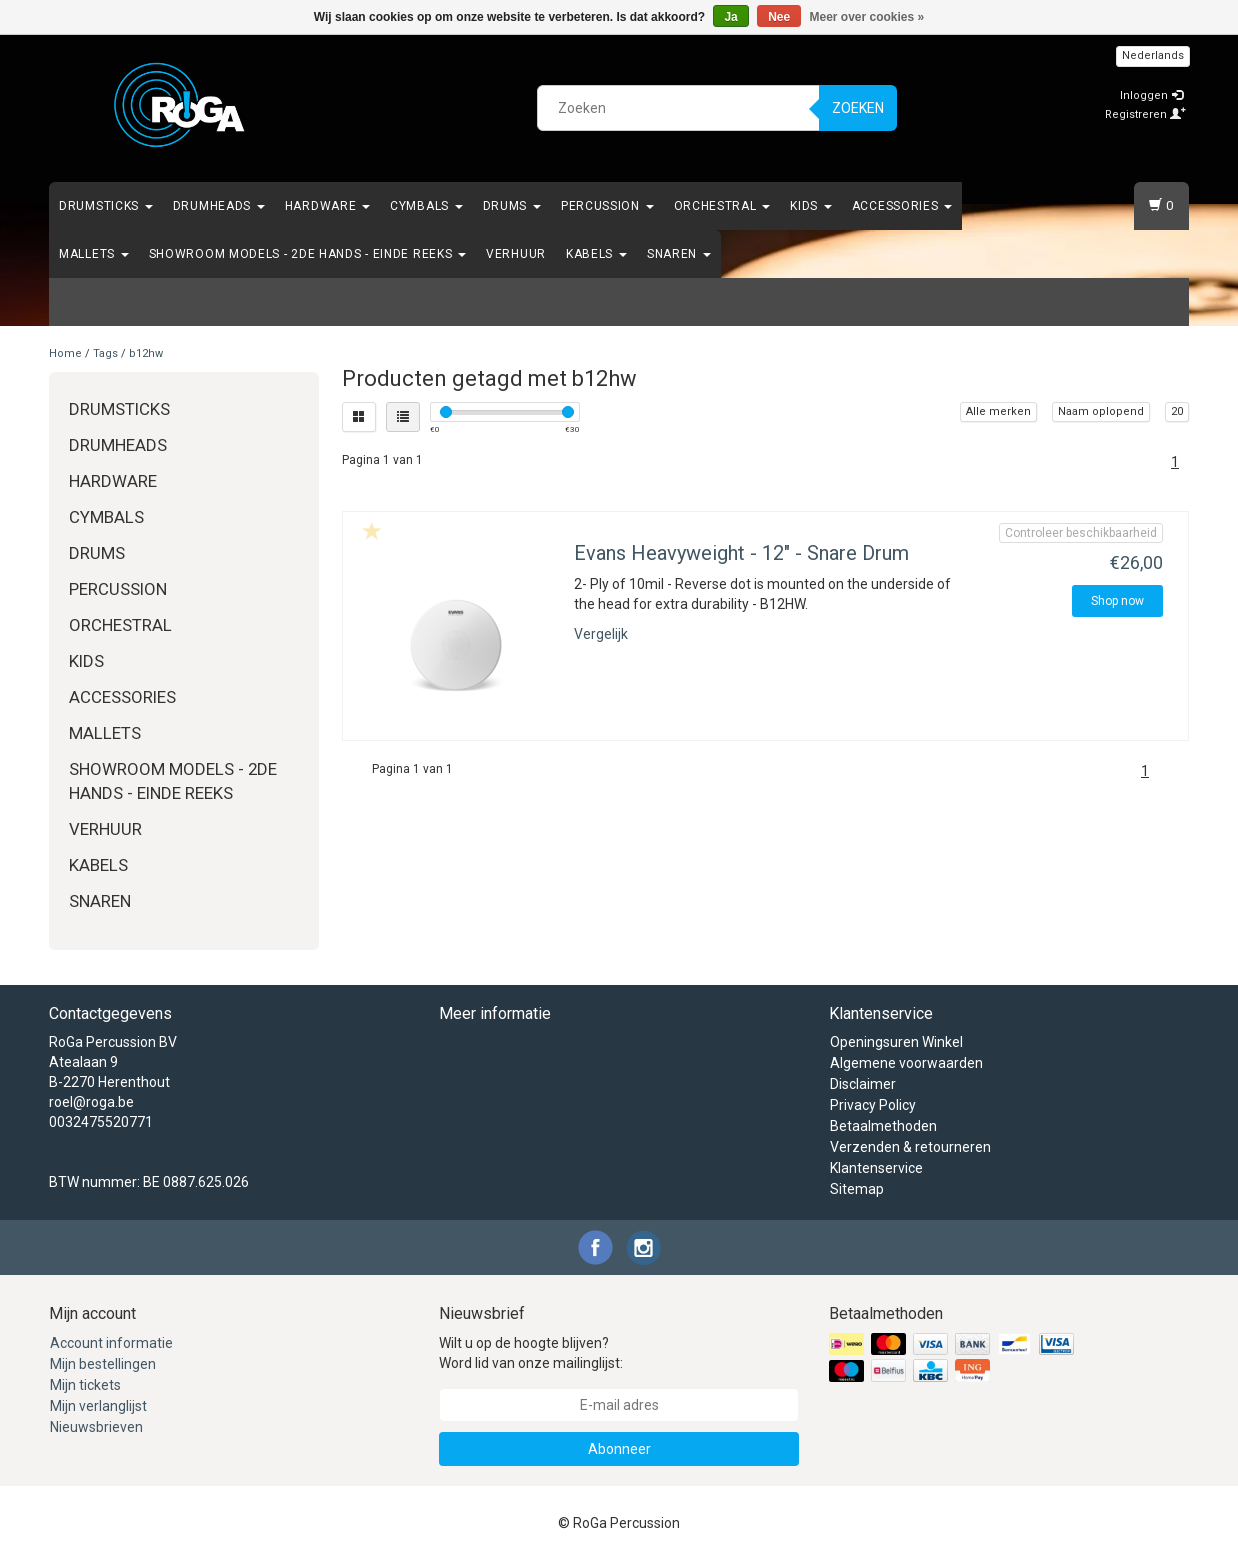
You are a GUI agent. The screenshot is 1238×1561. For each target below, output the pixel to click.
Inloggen (1151, 95)
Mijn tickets (85, 1385)
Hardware (327, 206)
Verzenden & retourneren (910, 1147)
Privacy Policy (873, 1105)
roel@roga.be (91, 1102)
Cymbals (426, 206)
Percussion (607, 206)
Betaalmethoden (883, 1126)
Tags (105, 353)
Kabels (596, 254)
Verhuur (516, 254)
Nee (779, 17)
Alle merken (998, 411)
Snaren (679, 254)
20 (1177, 411)
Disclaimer (863, 1084)
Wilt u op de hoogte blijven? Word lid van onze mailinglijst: (531, 1353)
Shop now (1117, 601)
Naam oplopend (1101, 411)
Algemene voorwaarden (906, 1063)
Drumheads (219, 206)
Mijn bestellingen (103, 1364)
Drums (512, 206)
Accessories (902, 206)
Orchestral (722, 206)
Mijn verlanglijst (98, 1406)
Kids (811, 206)
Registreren (1145, 114)
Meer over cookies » (867, 17)
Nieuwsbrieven (96, 1427)
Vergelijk (601, 634)
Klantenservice (876, 1168)
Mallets (94, 254)
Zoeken (858, 108)
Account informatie (111, 1343)
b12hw (146, 353)
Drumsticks (106, 206)
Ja (730, 17)
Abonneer (619, 1449)
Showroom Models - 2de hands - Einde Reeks (307, 254)
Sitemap (857, 1189)
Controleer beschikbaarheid (1081, 533)
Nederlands (1153, 55)
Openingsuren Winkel (896, 1042)
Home (65, 353)
